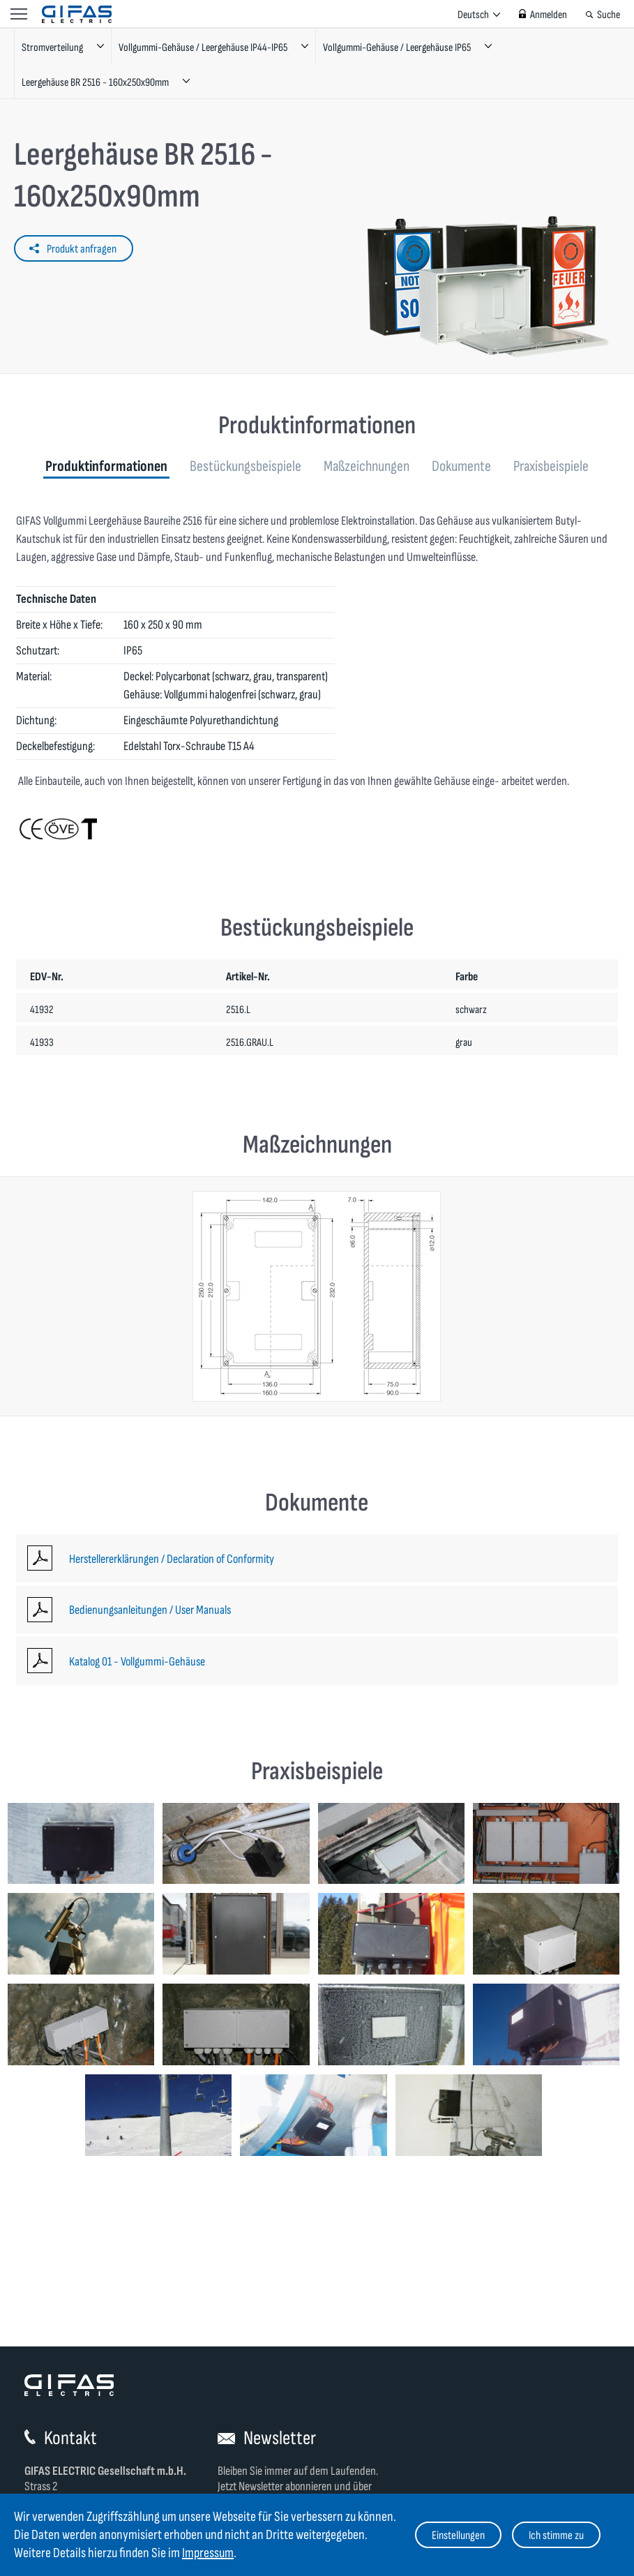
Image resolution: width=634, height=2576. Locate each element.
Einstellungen (458, 2536)
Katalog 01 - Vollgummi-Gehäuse (137, 1661)
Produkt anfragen (81, 249)
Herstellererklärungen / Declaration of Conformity (171, 1559)
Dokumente (461, 466)
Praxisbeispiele (551, 466)
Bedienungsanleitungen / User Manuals (150, 1610)
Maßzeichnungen (366, 466)
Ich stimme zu (556, 2536)
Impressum (208, 2553)
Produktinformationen (106, 466)
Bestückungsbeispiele (245, 466)
